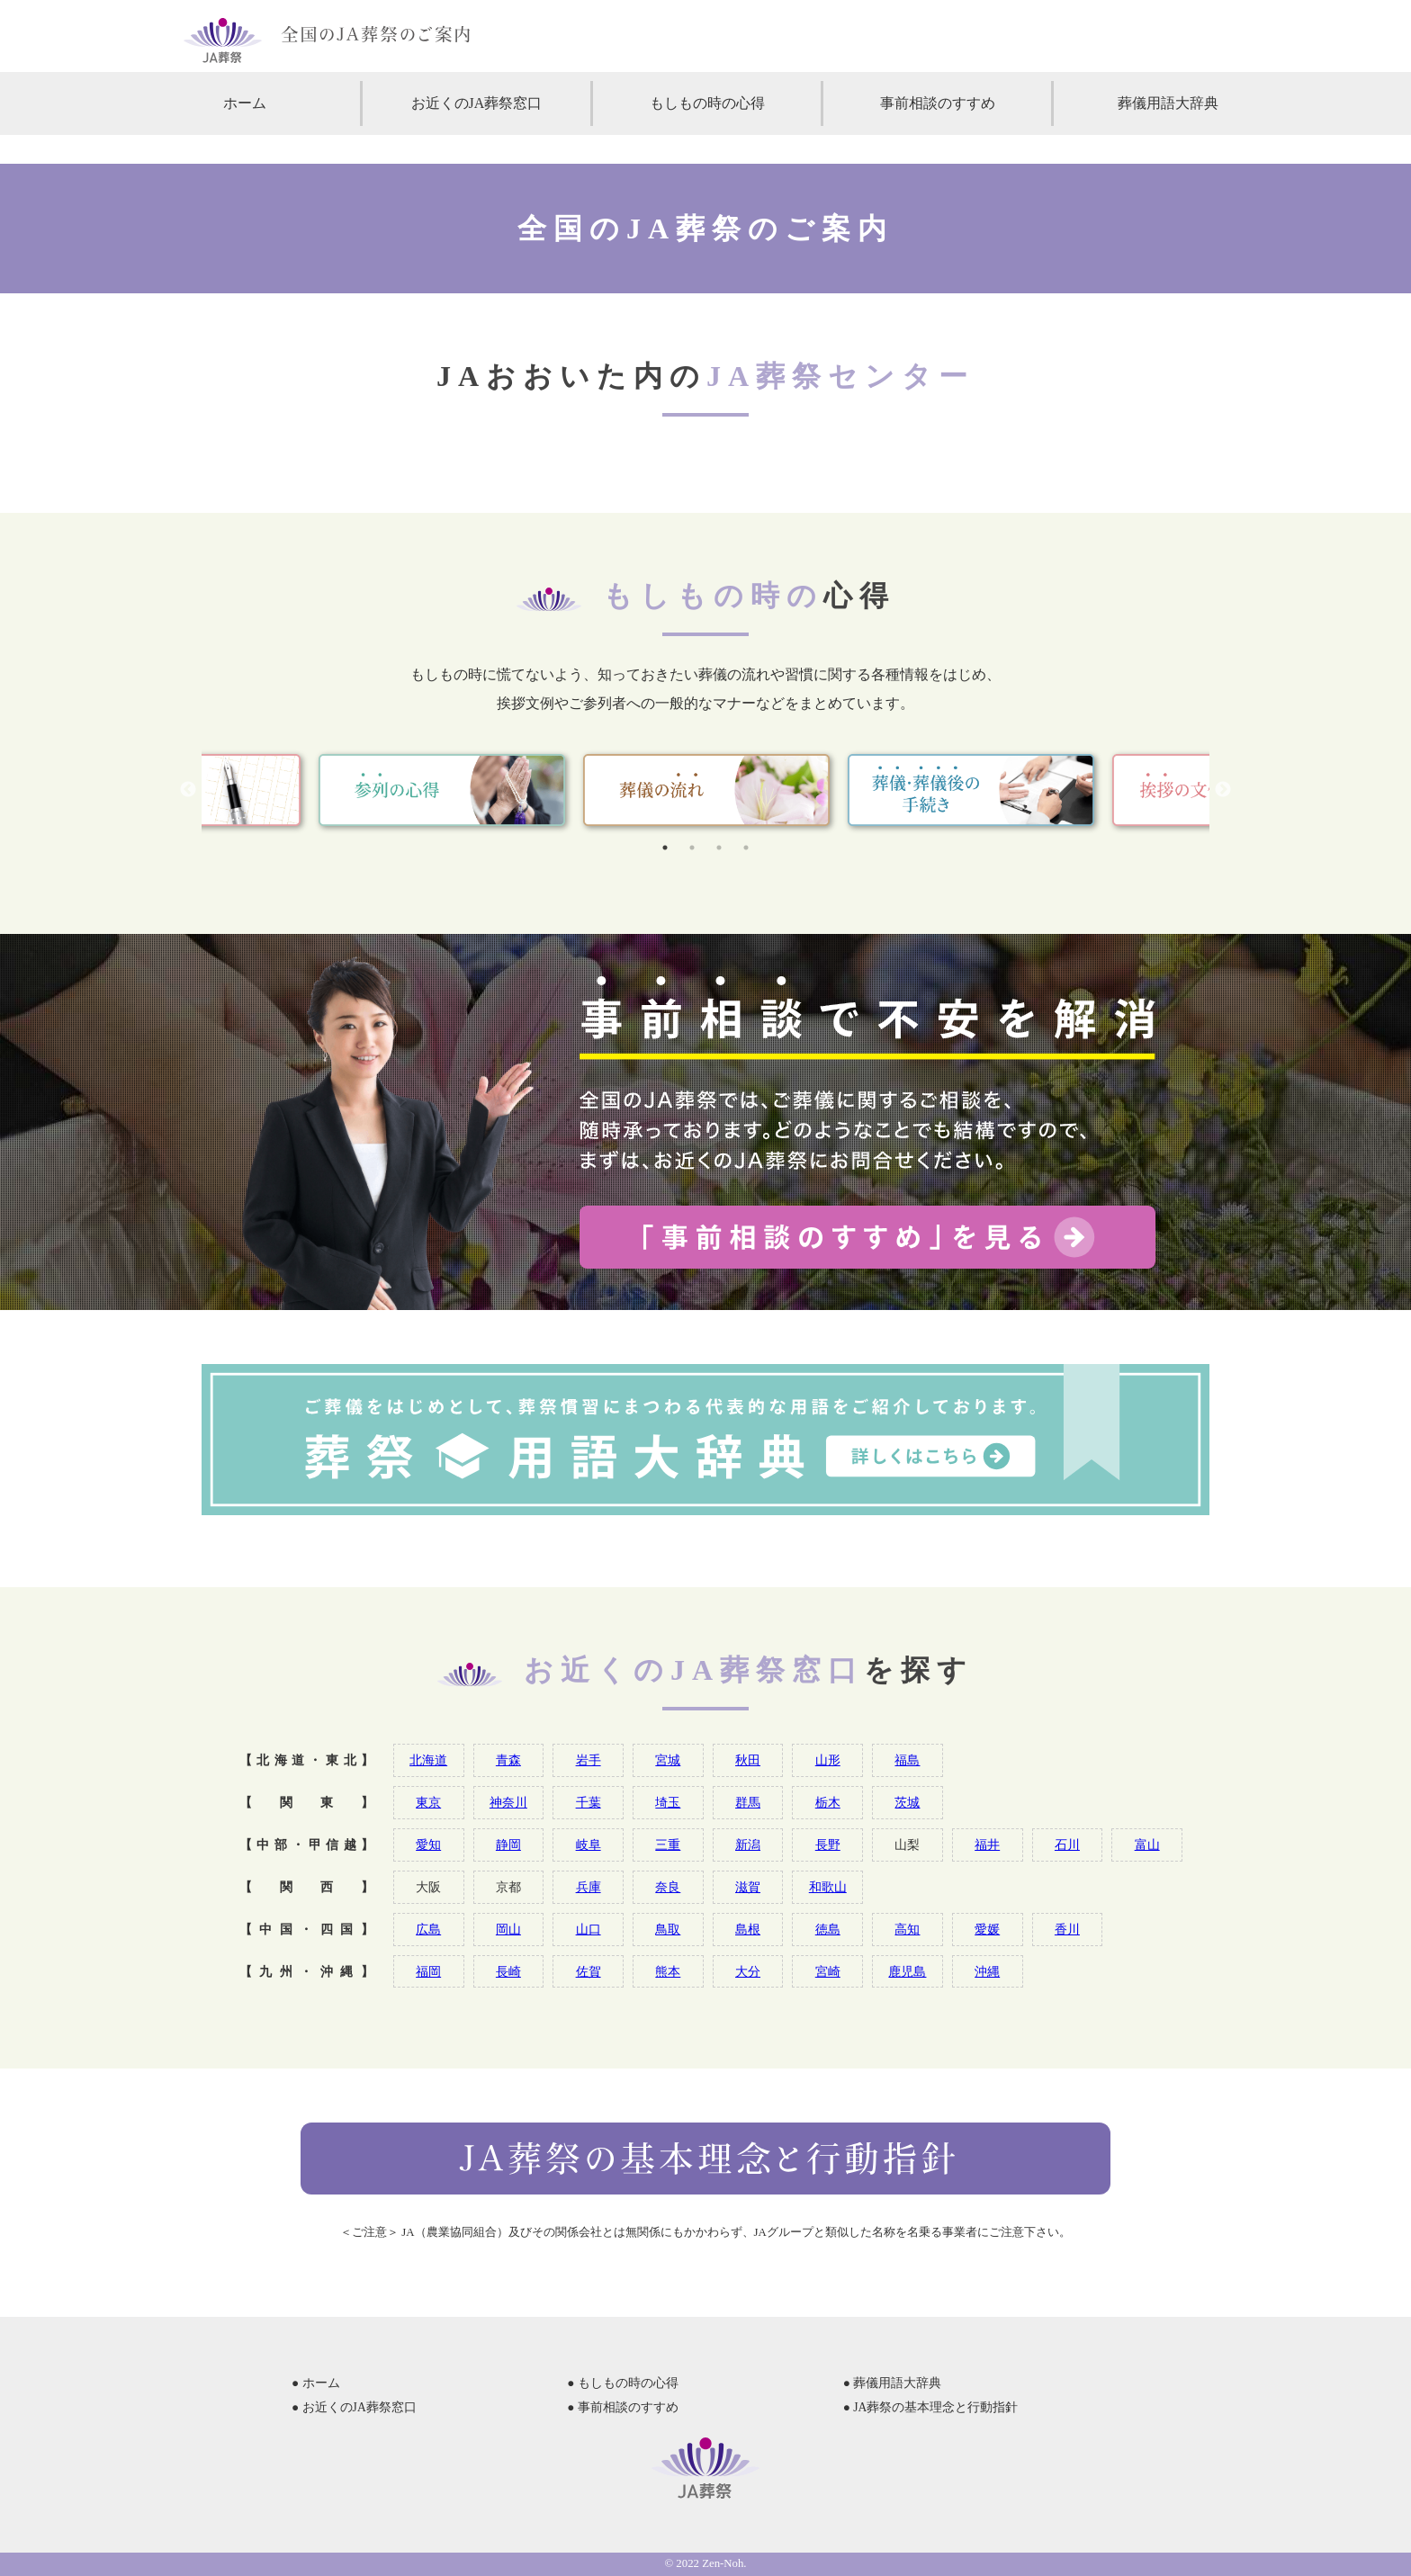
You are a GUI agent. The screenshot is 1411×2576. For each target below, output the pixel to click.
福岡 (428, 1971)
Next (1223, 790)
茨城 (907, 1802)
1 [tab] (665, 848)
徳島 (827, 1929)
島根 (747, 1929)
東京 (428, 1802)
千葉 (588, 1802)
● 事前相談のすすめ (623, 2407)
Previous (188, 790)
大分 (747, 1971)
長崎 (508, 1971)
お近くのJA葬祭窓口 (477, 103)
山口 (588, 1929)
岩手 (588, 1760)
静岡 (508, 1844)
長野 (827, 1844)
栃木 (827, 1802)
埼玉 (667, 1802)
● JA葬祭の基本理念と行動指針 (931, 2407)
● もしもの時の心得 (623, 2383)
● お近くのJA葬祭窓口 (354, 2407)
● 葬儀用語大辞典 (892, 2383)
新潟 (747, 1844)
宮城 (667, 1760)
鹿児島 (907, 1971)
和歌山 (828, 1887)
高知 (907, 1929)
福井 (987, 1844)
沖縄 (987, 1971)
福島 (907, 1760)
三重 (667, 1844)
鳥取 (667, 1929)
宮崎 (827, 1971)
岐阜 (588, 1844)
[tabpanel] (706, 790)
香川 (1067, 1929)
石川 (1067, 1844)
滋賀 (747, 1887)
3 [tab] (719, 848)
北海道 (428, 1760)
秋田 (747, 1760)
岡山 (508, 1929)
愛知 (428, 1844)
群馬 (747, 1802)
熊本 (667, 1971)
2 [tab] (692, 848)
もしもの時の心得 (707, 103)
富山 (1147, 1844)
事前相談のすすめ (937, 103)
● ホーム (316, 2383)
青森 (508, 1760)
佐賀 (588, 1971)
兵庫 (588, 1887)
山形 (827, 1760)
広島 (428, 1929)
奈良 (667, 1887)
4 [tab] (746, 848)
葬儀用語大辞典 (1168, 103)
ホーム (244, 103)
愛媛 (987, 1929)
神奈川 (508, 1802)
